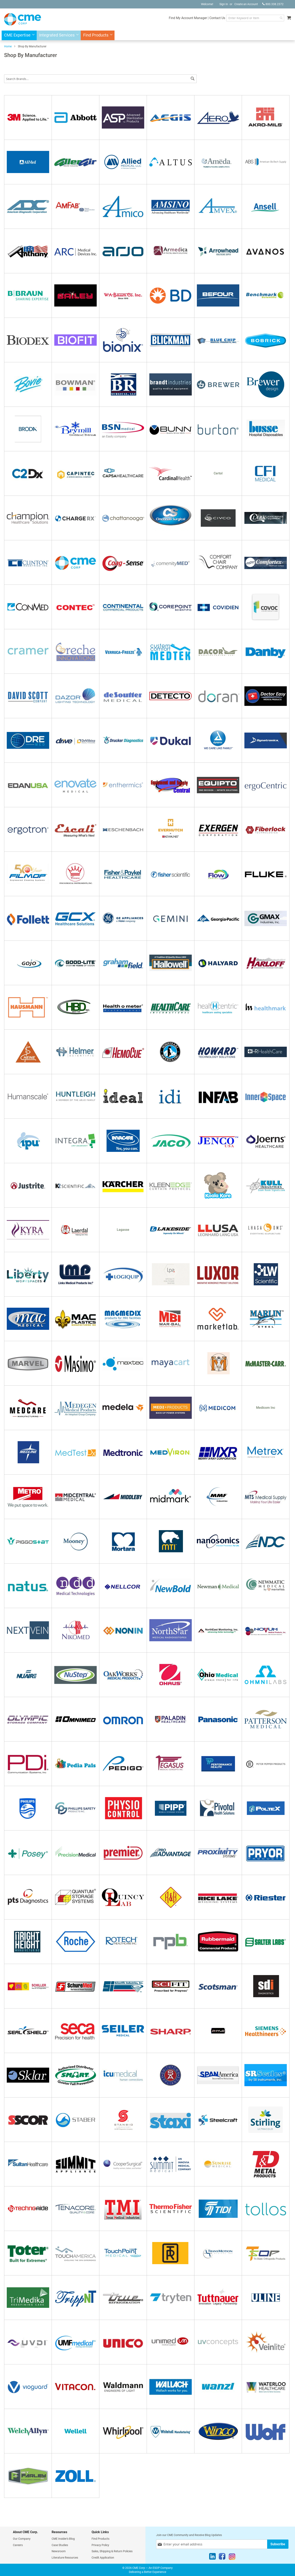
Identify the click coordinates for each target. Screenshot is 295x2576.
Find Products (100, 2538)
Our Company (22, 2538)
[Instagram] (232, 2557)
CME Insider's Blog (63, 2538)
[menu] (147, 35)
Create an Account (246, 4)
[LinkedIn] (212, 2557)
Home (8, 46)
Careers (18, 2545)
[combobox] (255, 18)
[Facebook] (222, 2557)
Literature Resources (65, 2557)
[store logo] (22, 19)
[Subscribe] (277, 2544)
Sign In (223, 4)
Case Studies (60, 2545)
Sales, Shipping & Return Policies (112, 2551)
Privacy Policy (100, 2545)
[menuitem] (18, 35)
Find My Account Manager (188, 18)
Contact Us (217, 18)
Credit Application (103, 2557)
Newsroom (59, 2551)
